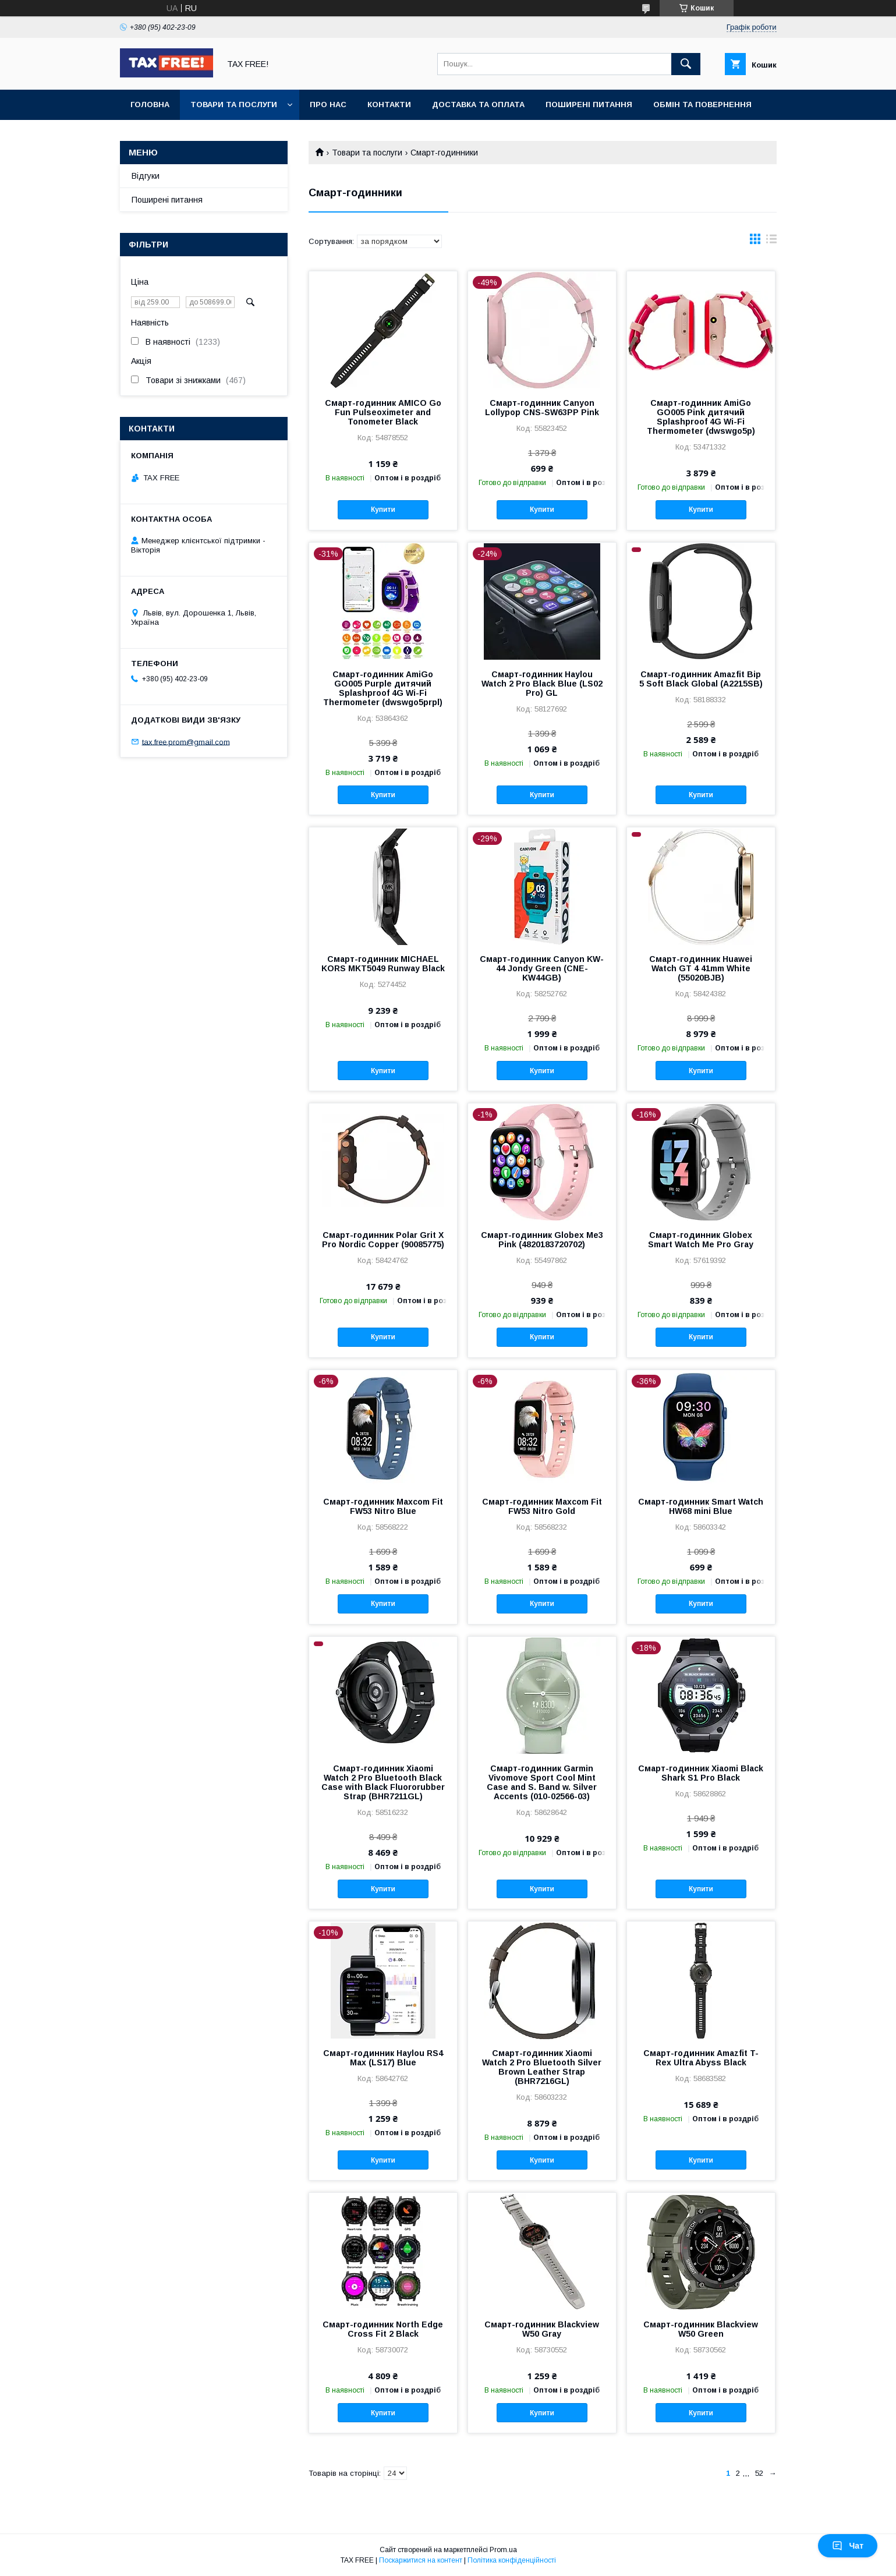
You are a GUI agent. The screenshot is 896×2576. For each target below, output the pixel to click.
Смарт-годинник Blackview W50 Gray (541, 2329)
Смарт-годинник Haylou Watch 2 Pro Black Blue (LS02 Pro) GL (542, 684)
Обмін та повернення (702, 104)
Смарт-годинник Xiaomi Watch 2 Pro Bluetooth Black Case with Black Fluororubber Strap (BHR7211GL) (383, 1782)
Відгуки (146, 176)
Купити (383, 509)
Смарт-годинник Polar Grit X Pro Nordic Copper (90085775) (383, 1239)
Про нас (328, 104)
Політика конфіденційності (512, 2560)
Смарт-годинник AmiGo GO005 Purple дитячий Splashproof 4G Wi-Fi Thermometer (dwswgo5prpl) (382, 688)
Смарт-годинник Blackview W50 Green (700, 2329)
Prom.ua (503, 2550)
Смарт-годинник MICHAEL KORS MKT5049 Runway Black (383, 963)
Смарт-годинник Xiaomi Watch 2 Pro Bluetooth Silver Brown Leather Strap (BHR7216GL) (541, 2067)
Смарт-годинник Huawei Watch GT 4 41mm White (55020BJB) (700, 968)
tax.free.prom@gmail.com (186, 741)
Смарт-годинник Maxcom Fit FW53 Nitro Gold (542, 1506)
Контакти (389, 104)
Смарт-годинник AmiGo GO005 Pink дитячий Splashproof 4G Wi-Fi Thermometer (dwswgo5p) (701, 417)
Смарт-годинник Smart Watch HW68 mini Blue (700, 1506)
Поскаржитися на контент (420, 2560)
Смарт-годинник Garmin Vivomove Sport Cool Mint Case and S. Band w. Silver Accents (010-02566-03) (542, 1782)
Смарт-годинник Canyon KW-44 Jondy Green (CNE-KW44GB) (542, 968)
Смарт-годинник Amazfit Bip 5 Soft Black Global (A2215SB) (701, 679)
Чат (847, 2545)
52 (759, 2473)
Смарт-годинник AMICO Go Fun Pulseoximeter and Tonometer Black (383, 412)
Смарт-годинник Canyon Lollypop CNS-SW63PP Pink (542, 407)
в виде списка (771, 241)
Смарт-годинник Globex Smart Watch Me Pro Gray (700, 1239)
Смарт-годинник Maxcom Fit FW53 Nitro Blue (383, 1506)
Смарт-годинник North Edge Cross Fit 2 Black (383, 2329)
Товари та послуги (233, 104)
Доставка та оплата (478, 104)
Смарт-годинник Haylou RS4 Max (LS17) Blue (383, 2057)
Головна (149, 104)
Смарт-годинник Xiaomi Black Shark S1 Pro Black (700, 1773)
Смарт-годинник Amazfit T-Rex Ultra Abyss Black (701, 2057)
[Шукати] (685, 64)
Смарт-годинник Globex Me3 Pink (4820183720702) (542, 1239)
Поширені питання (589, 104)
